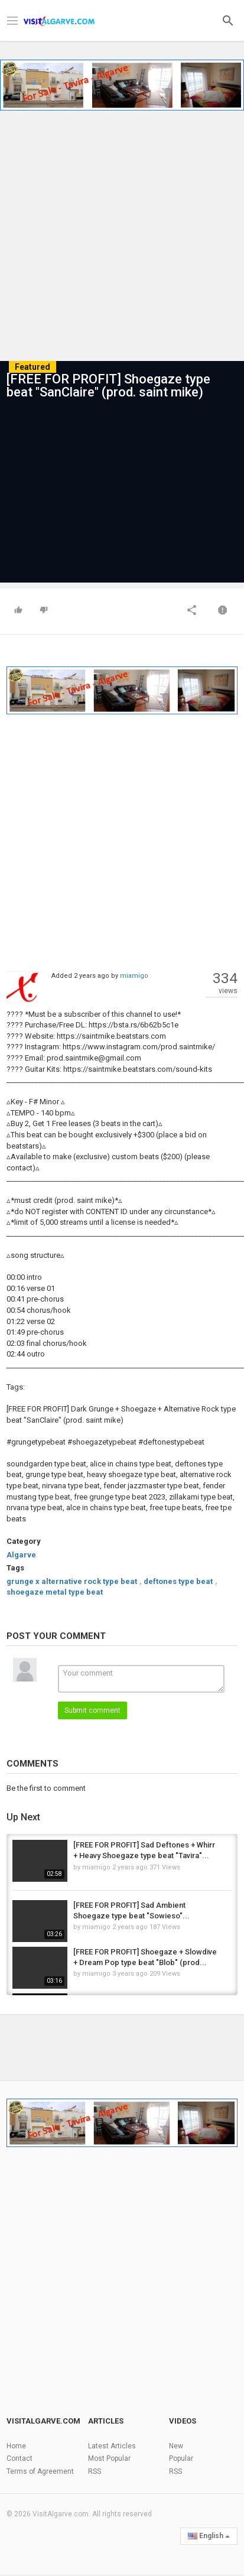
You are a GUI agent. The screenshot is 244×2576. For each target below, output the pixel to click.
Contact (19, 2458)
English (209, 2536)
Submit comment (92, 1710)
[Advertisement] (122, 232)
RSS (94, 2471)
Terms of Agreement (40, 2471)
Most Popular (109, 2458)
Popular (181, 2458)
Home (16, 2446)
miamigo (134, 976)
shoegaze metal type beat (54, 1592)
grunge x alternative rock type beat (71, 1581)
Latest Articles (112, 2446)
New (176, 2446)
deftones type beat (178, 1581)
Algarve (21, 1554)
